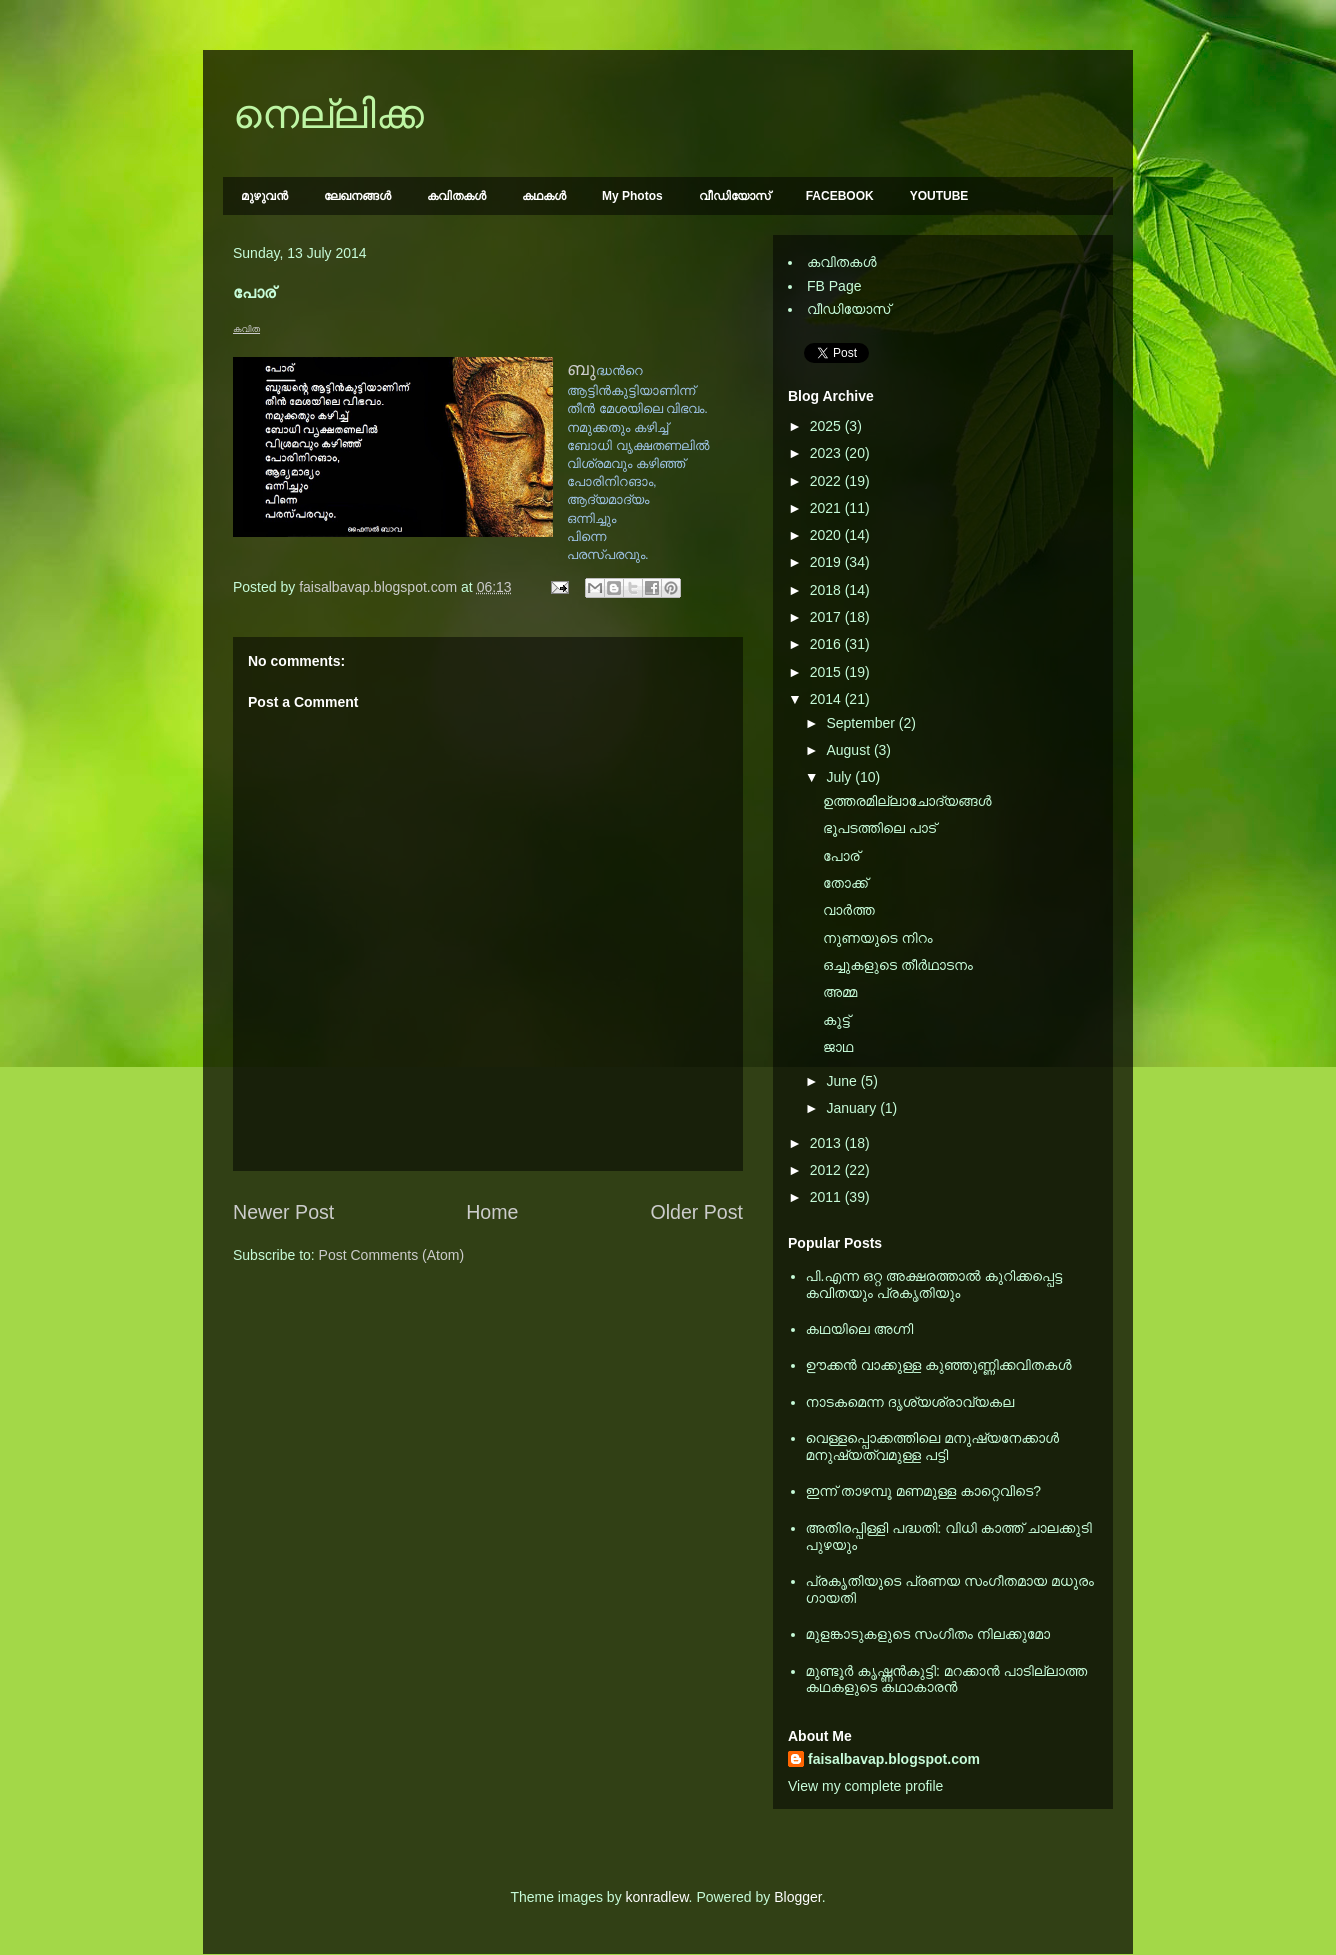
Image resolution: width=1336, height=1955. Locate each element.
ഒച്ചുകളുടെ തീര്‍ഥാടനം (898, 965)
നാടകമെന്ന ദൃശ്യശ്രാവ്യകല (910, 1402)
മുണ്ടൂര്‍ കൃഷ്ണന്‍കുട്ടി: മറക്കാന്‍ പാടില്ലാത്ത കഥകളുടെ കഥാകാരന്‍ (947, 1679)
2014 (827, 699)
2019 (827, 562)
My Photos (632, 196)
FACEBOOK (840, 196)
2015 (827, 672)
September (862, 723)
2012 (827, 1170)
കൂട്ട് (836, 1020)
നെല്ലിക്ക (328, 114)
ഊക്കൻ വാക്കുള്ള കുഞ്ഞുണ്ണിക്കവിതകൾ (939, 1365)
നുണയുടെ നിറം (878, 938)
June (843, 1081)
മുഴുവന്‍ (264, 196)
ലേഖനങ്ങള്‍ (357, 196)
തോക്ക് (845, 883)
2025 (827, 426)
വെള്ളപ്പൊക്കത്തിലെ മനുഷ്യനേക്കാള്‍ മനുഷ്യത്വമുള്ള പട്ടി (933, 1446)
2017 (827, 617)
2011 (827, 1197)
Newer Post (283, 1212)
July (840, 777)
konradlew (657, 1897)
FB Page (834, 286)
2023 (827, 453)
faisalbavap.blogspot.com (894, 1759)
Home (492, 1212)
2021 (827, 508)
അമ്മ (840, 992)
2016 (827, 644)
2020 (827, 535)
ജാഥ (838, 1047)
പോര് (841, 856)
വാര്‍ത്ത (849, 910)
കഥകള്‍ (544, 196)
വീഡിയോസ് (734, 196)
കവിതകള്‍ (456, 196)
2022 (827, 481)
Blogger (797, 1897)
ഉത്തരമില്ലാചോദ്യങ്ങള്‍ (907, 801)
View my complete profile (865, 1786)
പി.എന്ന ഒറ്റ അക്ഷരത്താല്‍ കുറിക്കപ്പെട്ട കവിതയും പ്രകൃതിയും (934, 1284)
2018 (827, 590)
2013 (827, 1143)
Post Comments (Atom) (391, 1255)
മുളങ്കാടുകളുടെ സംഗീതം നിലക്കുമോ (928, 1634)
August (849, 750)
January (853, 1108)
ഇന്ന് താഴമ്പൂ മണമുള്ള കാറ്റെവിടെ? (924, 1491)
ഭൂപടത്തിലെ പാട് (879, 828)
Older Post (696, 1212)
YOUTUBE (939, 196)
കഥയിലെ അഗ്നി (860, 1329)
